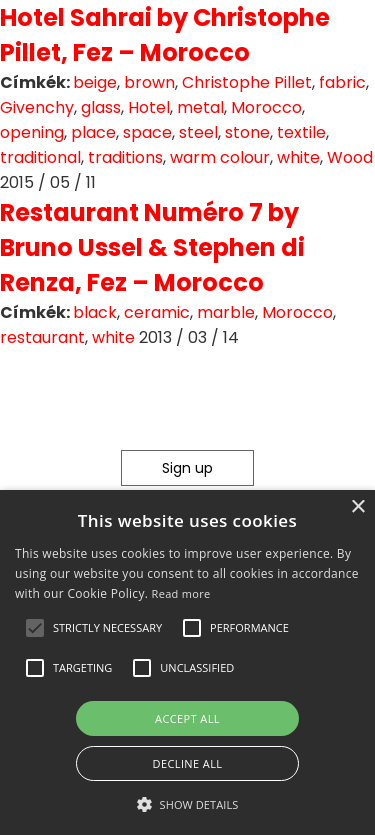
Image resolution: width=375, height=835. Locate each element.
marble (226, 312)
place (93, 132)
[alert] (187, 662)
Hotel (149, 107)
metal (200, 107)
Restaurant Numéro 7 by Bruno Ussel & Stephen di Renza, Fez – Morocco (152, 247)
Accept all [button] (187, 718)
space (147, 132)
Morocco (266, 107)
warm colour (220, 157)
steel (198, 132)
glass (101, 107)
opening (32, 132)
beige (95, 82)
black (95, 312)
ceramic (157, 312)
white (298, 157)
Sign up (187, 468)
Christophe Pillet (247, 82)
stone (247, 132)
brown (149, 82)
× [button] (357, 507)
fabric (342, 82)
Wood (350, 157)
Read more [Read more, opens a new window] (181, 593)
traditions (125, 157)
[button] (35, 628)
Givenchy (37, 107)
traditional (40, 157)
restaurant (42, 337)
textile (301, 132)
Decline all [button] (188, 763)
